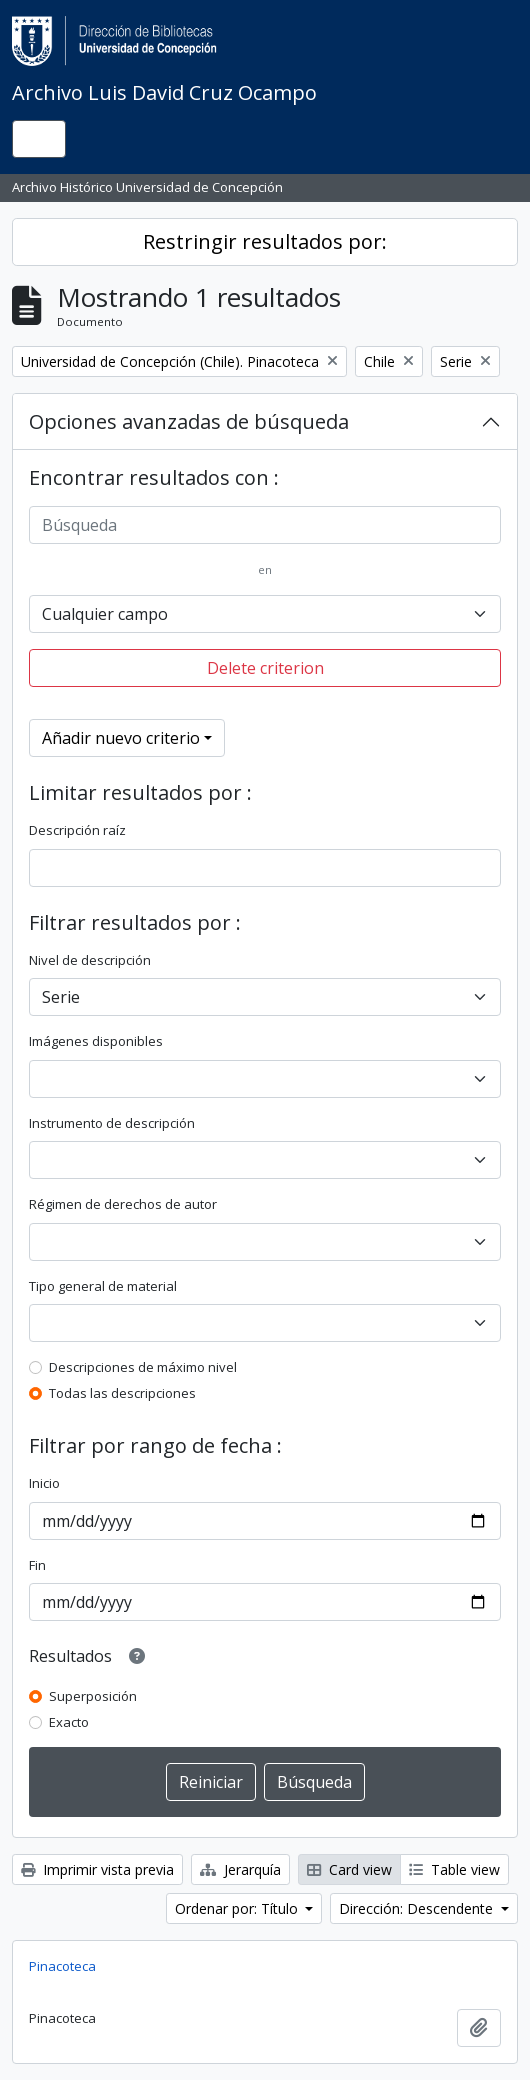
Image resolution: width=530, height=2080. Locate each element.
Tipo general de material (103, 1286)
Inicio (44, 1483)
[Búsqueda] (265, 525)
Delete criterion (265, 668)
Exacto (69, 1722)
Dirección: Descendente (418, 1908)
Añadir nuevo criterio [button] (121, 738)
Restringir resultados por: (265, 241)
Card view (349, 1869)
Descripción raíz (77, 830)
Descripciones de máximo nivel (143, 1367)
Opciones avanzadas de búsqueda (189, 421)
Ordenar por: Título (238, 1908)
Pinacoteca (62, 1966)
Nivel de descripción (90, 960)
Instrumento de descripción (112, 1123)
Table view (454, 1869)
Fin (37, 1565)
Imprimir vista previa (97, 1869)
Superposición (93, 1696)
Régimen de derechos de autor (123, 1204)
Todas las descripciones (122, 1393)
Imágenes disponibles (96, 1041)
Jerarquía (240, 1869)
